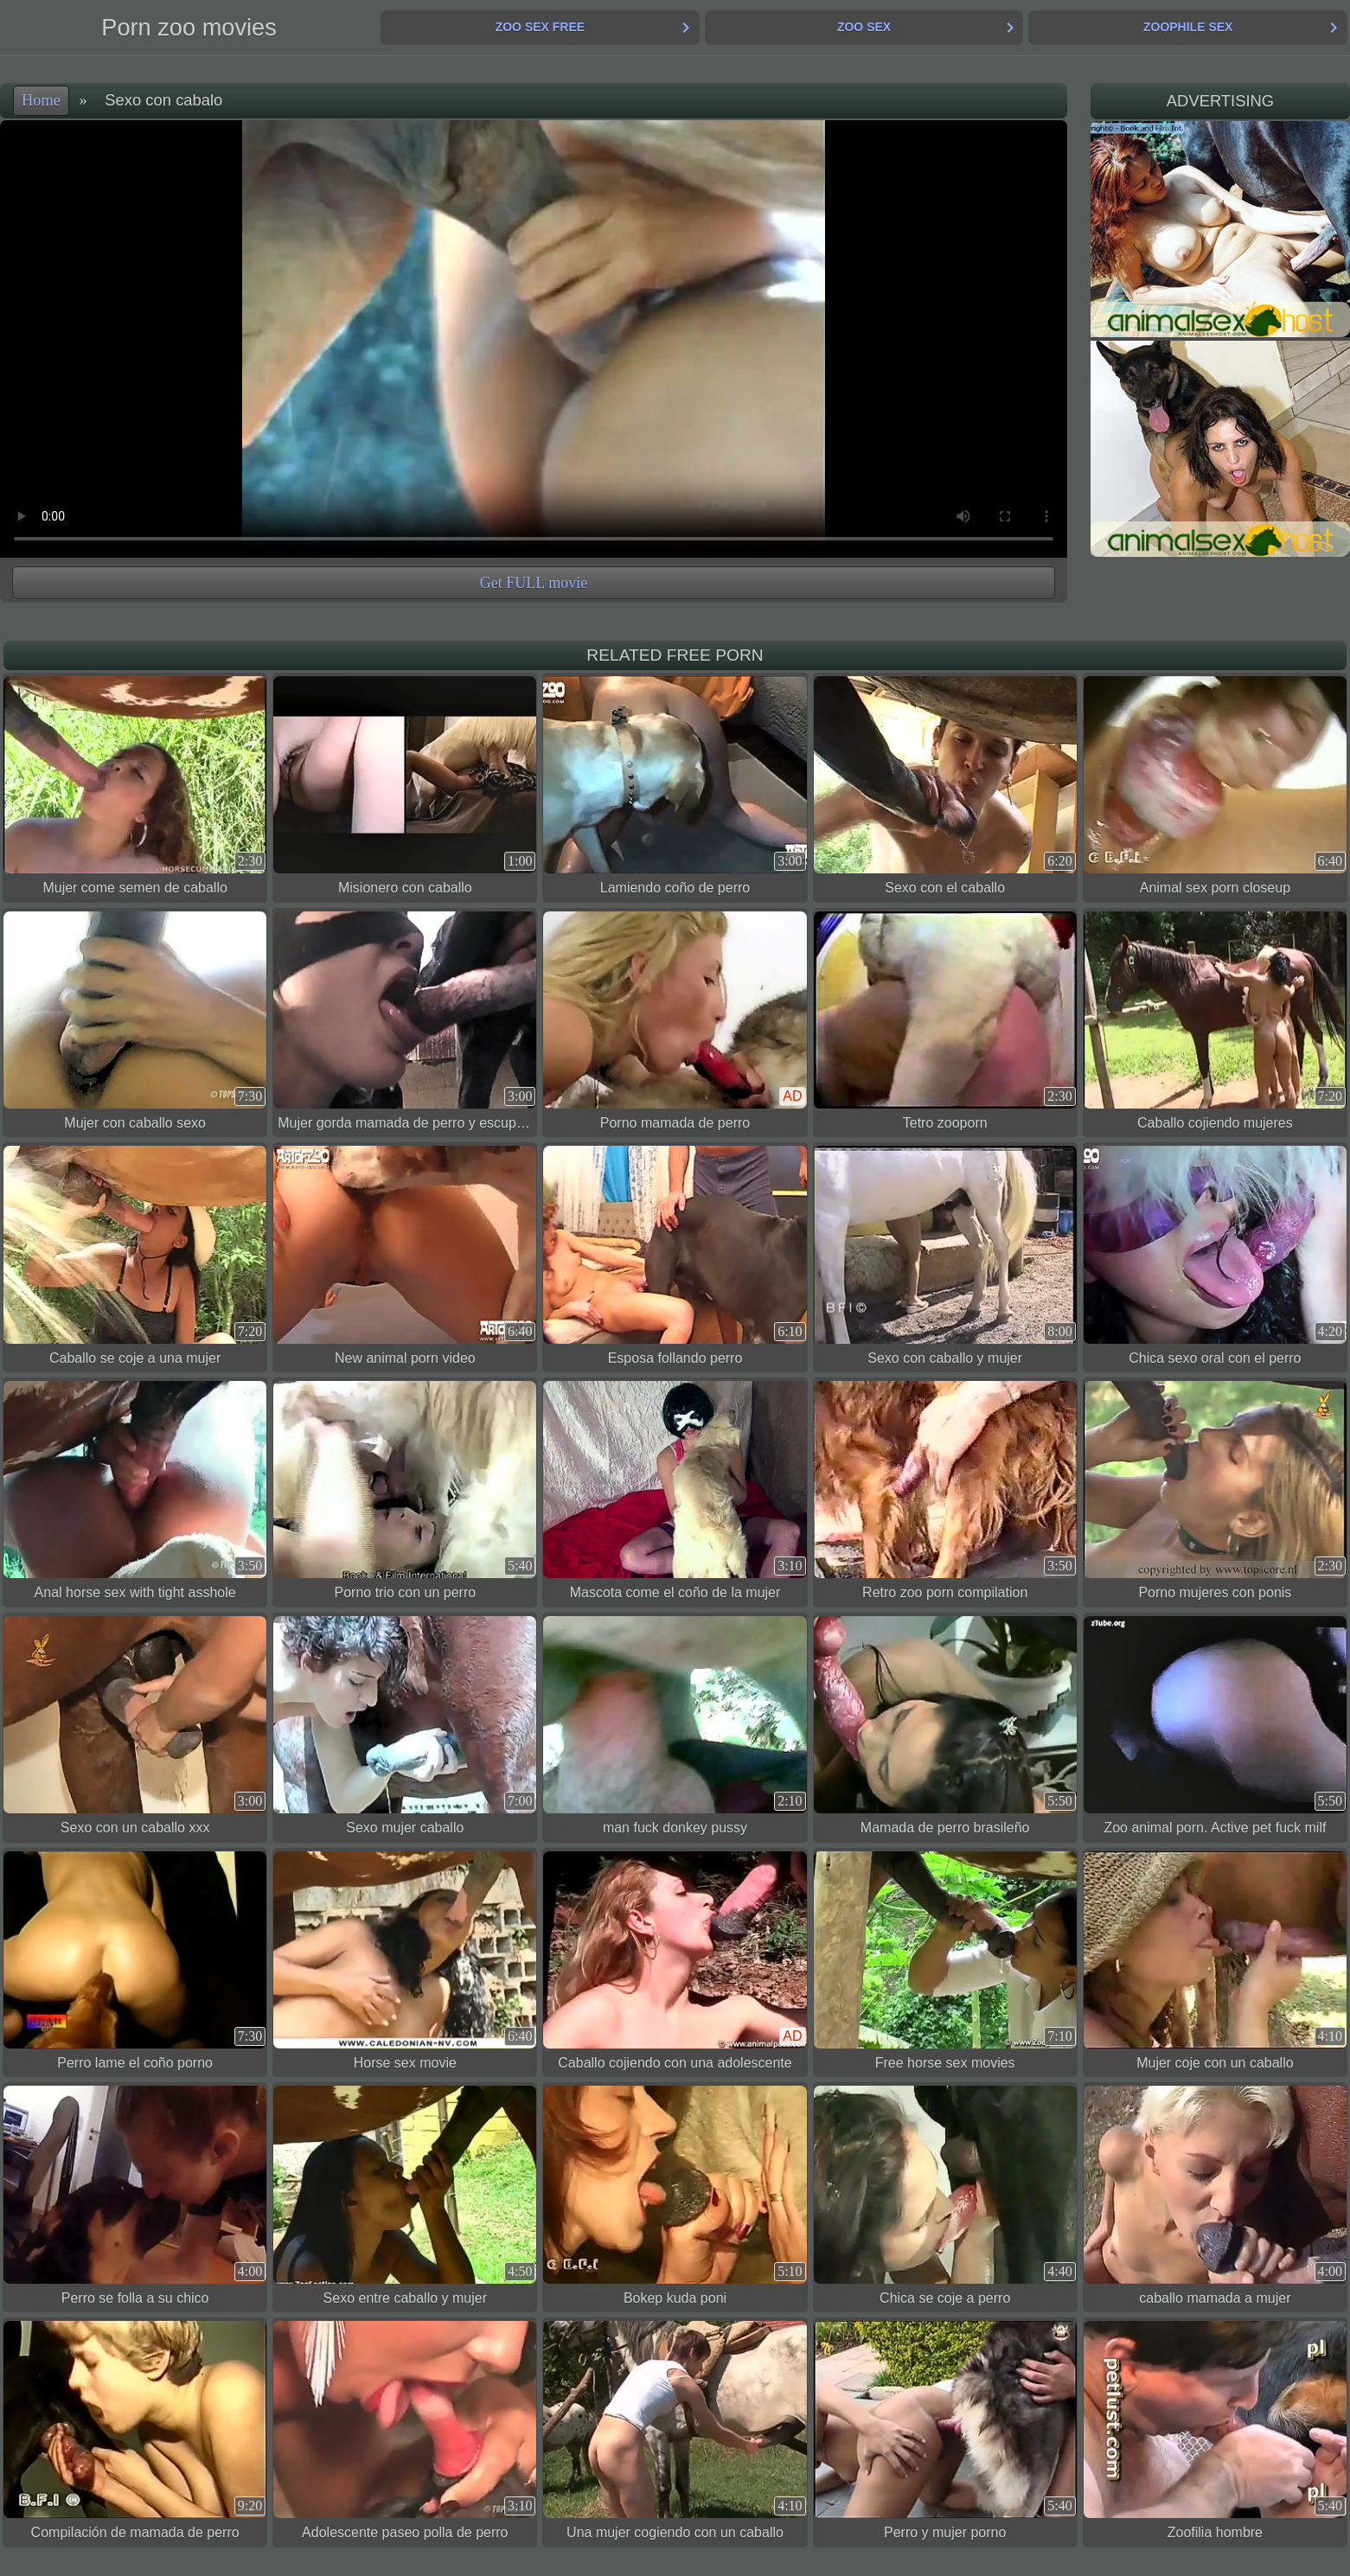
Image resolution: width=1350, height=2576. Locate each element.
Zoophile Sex (1187, 27)
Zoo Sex (864, 27)
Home (41, 100)
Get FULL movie (533, 582)
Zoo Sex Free (540, 27)
